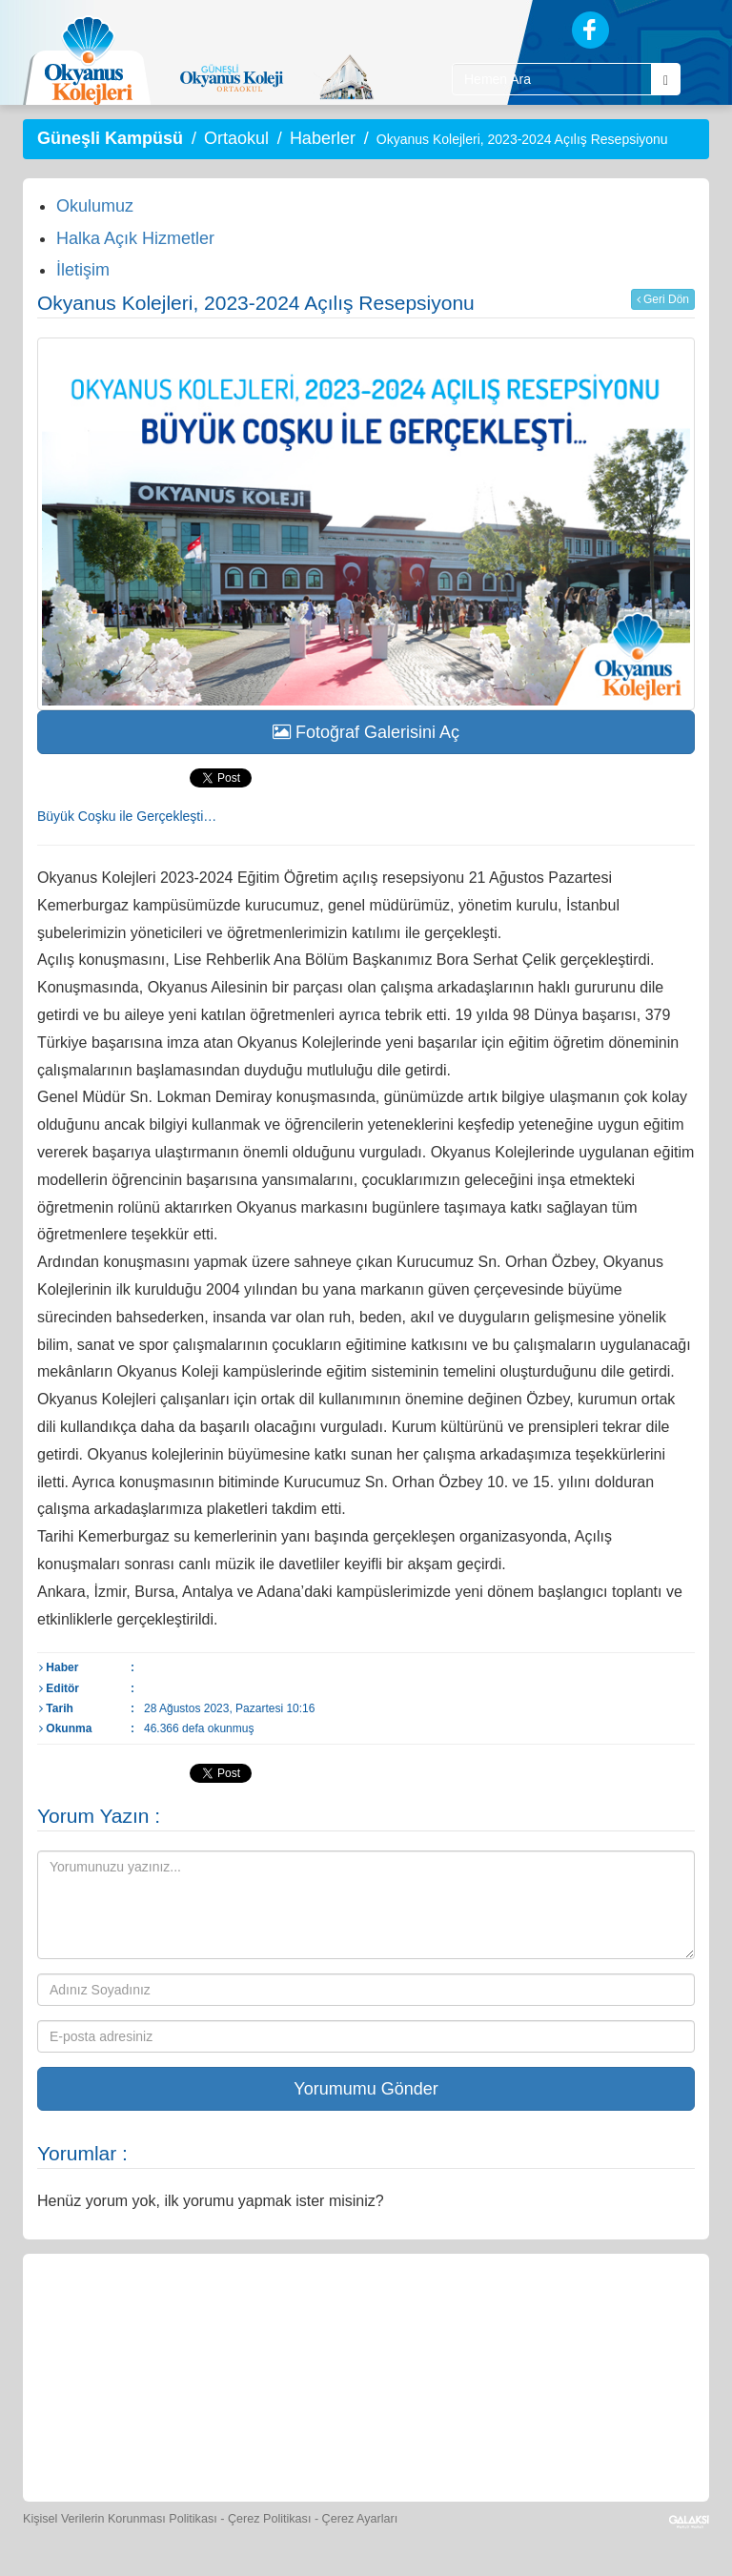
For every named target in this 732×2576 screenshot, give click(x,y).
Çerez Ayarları (360, 2518)
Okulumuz (94, 205)
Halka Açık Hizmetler (135, 238)
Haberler (323, 138)
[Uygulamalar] (495, 2432)
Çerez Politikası (270, 2518)
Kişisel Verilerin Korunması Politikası (120, 2518)
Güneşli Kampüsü (110, 138)
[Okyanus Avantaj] (408, 2432)
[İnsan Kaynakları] (322, 2432)
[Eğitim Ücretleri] (236, 2432)
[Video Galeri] (630, 2318)
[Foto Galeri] (542, 2318)
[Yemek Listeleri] (368, 2318)
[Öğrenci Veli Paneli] (192, 2318)
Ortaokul (236, 138)
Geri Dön (663, 299)
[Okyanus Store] (280, 2318)
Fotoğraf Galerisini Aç (366, 732)
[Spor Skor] (454, 2318)
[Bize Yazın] (104, 2318)
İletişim (83, 269)
